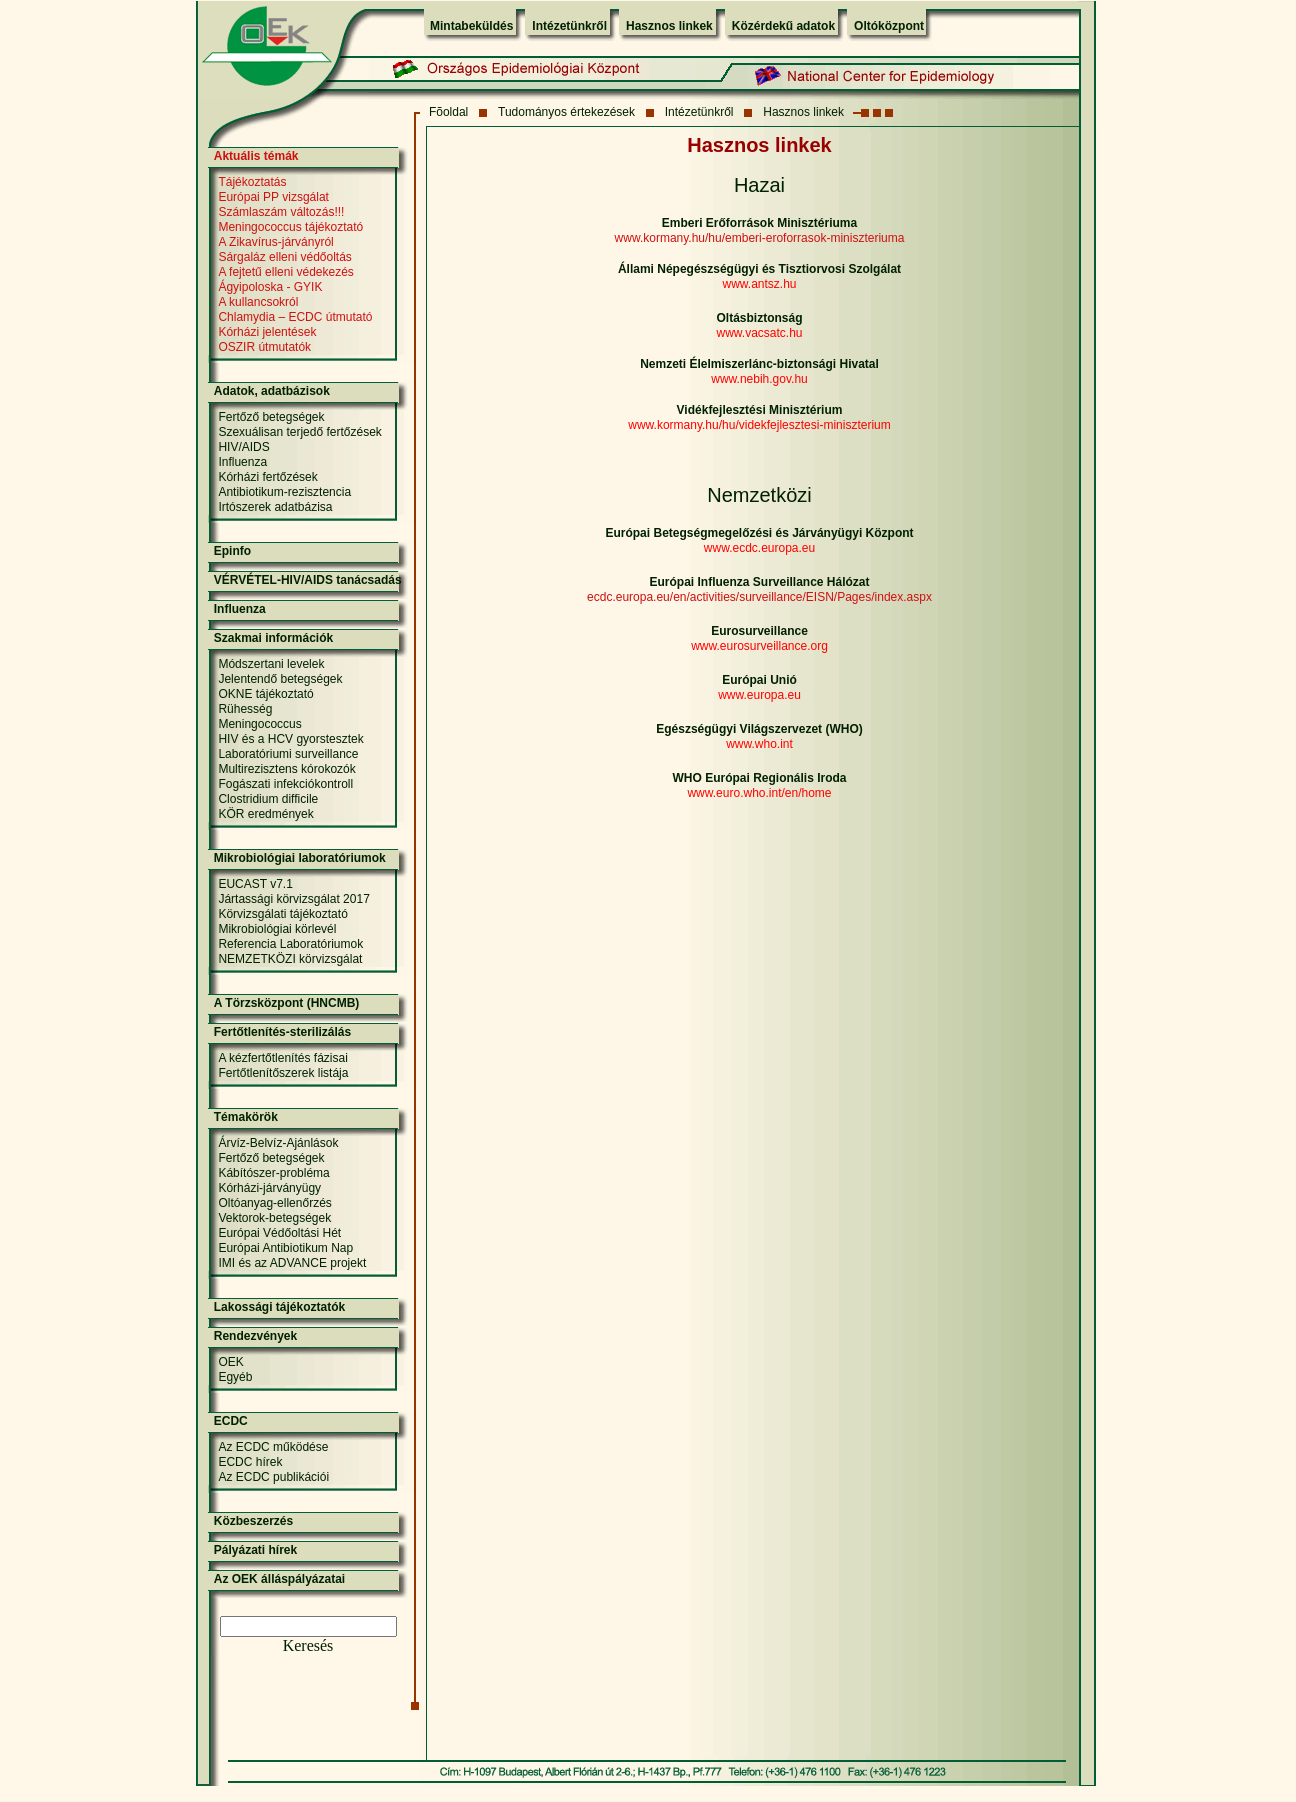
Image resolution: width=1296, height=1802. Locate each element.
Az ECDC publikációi (273, 1477)
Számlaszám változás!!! (281, 212)
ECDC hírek (250, 1462)
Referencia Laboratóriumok (290, 944)
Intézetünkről (569, 26)
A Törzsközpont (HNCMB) (287, 1003)
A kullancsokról (258, 302)
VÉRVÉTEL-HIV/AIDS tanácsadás (308, 580)
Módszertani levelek (271, 664)
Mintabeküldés (471, 26)
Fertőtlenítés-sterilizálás (282, 1032)
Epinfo (232, 551)
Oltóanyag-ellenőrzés (274, 1203)
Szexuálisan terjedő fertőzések (299, 432)
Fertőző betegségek (271, 417)
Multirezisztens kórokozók (286, 769)
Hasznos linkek (669, 26)
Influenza (242, 462)
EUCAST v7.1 (255, 884)
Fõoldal (448, 112)
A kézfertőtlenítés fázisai (282, 1058)
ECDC (231, 1421)
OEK (230, 1362)
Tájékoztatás (252, 182)
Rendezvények (255, 1336)
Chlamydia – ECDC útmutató (295, 317)
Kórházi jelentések (267, 332)
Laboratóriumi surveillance (288, 754)
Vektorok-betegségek (274, 1218)
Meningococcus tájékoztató (290, 227)
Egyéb (235, 1377)
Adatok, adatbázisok (272, 391)
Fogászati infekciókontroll (285, 784)
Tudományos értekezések (566, 112)
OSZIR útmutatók (264, 347)
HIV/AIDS (243, 447)
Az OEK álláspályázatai (279, 1579)
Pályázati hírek (255, 1550)
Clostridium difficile (268, 799)
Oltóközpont (889, 26)
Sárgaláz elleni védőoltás (284, 257)
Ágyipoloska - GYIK (270, 287)
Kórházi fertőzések (267, 477)
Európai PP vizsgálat (273, 197)
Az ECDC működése (273, 1447)
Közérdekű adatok (783, 26)
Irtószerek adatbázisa (275, 507)
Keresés (308, 1645)
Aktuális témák (256, 156)
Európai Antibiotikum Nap (285, 1248)
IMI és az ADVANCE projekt (292, 1263)
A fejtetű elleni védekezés (285, 272)
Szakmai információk (273, 638)
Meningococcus (259, 724)
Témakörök (246, 1117)
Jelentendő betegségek (280, 679)
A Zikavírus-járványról (275, 242)
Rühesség (245, 709)
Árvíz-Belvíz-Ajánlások (278, 1143)
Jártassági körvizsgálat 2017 (293, 899)
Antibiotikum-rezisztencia (284, 492)
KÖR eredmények (265, 814)
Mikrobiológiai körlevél (277, 929)
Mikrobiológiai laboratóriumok (300, 858)
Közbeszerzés (253, 1521)
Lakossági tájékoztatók (279, 1307)
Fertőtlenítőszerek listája (283, 1073)
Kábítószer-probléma (273, 1173)
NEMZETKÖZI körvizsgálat (290, 959)
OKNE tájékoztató (265, 694)
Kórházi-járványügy (269, 1188)
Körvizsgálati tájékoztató (282, 914)
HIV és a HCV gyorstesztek (290, 739)
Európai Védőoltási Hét (279, 1233)
